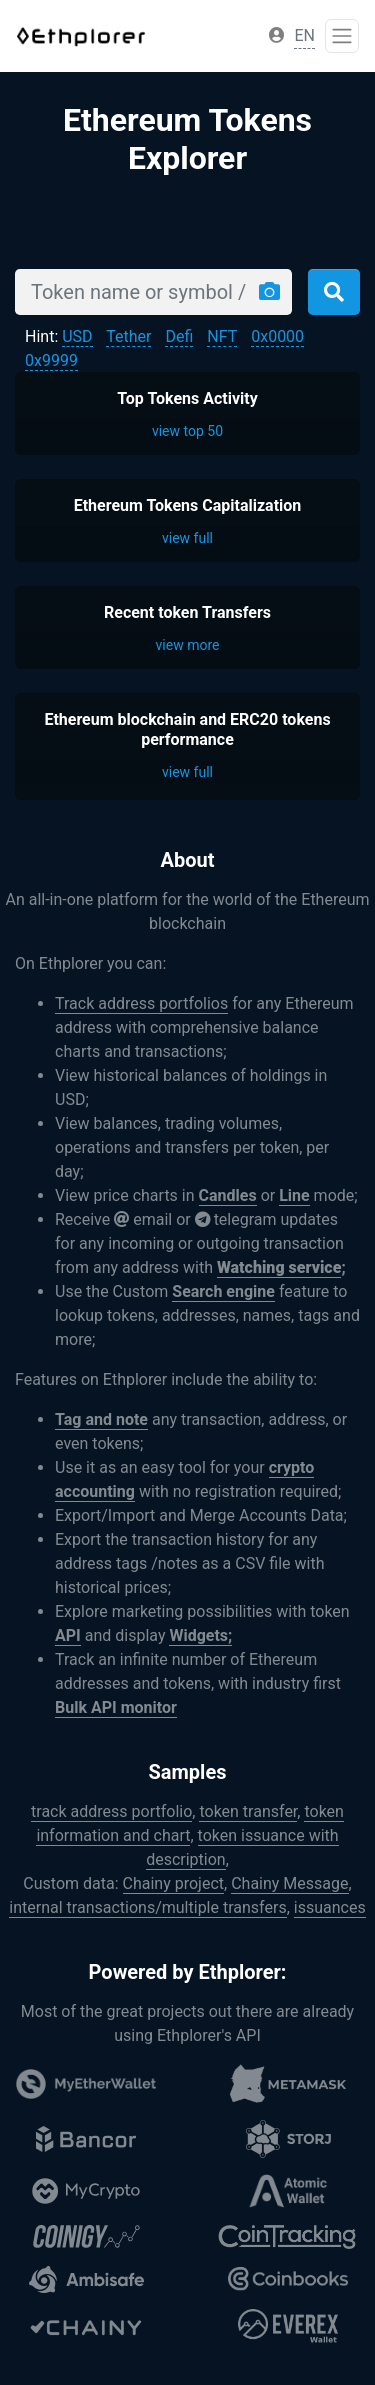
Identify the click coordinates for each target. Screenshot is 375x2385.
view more (188, 645)
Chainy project (174, 1883)
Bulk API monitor (116, 1707)
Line (294, 1195)
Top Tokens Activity (187, 398)
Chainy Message (289, 1883)
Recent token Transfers (187, 612)
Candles (228, 1195)
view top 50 (187, 431)
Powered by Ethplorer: (188, 1972)
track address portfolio (111, 1811)
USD (77, 336)
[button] (277, 36)
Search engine (223, 1291)
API (68, 1635)
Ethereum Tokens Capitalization (188, 505)
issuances (330, 1907)
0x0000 (277, 336)
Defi (179, 336)
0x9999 (51, 360)
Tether (128, 336)
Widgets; (200, 1635)
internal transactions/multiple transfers (147, 1907)
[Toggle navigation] (342, 36)
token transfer (248, 1811)
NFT (222, 336)
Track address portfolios (141, 1003)
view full (187, 538)
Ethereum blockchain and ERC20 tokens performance (187, 729)
